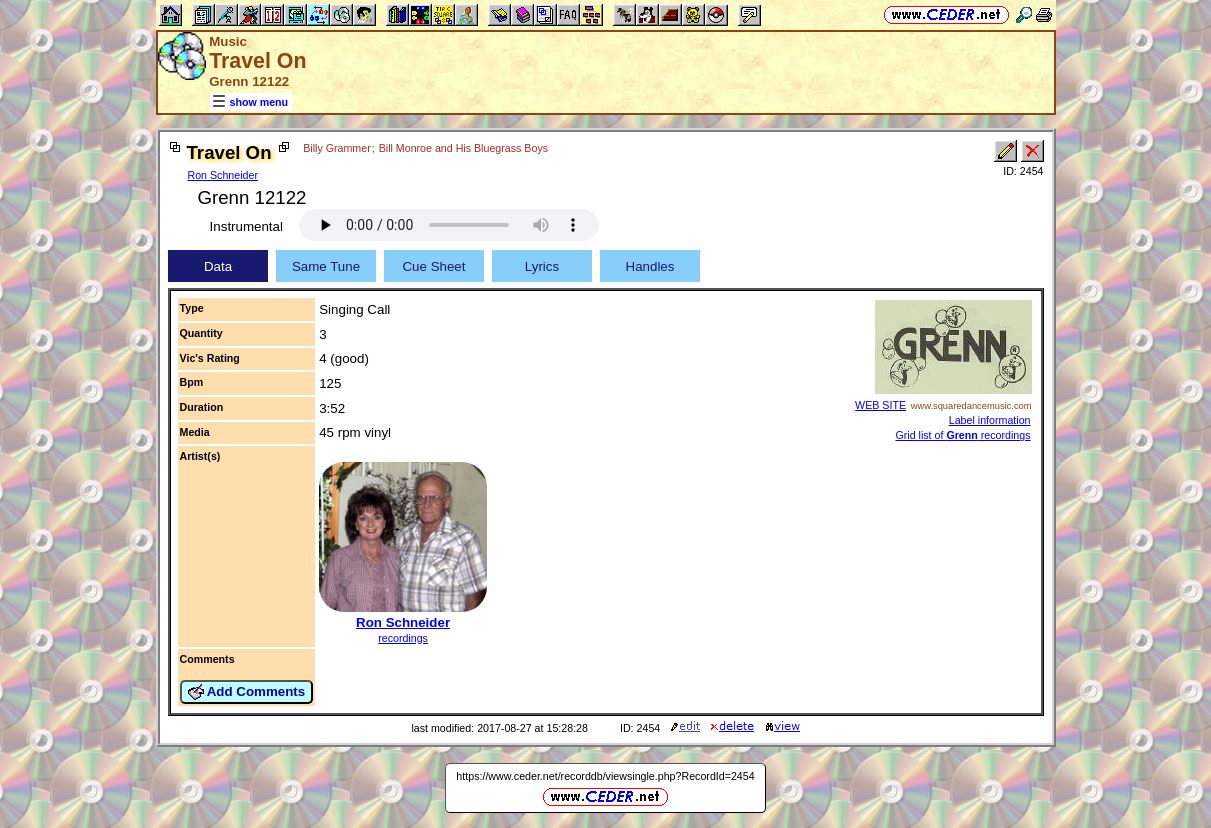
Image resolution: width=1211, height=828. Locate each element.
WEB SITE (880, 405)
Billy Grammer (337, 148)
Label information (990, 420)
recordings (403, 638)
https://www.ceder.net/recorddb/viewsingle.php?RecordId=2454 (605, 776)
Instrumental (246, 226)
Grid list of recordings (962, 435)
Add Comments (247, 692)
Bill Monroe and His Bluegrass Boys (463, 148)
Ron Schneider (223, 175)
